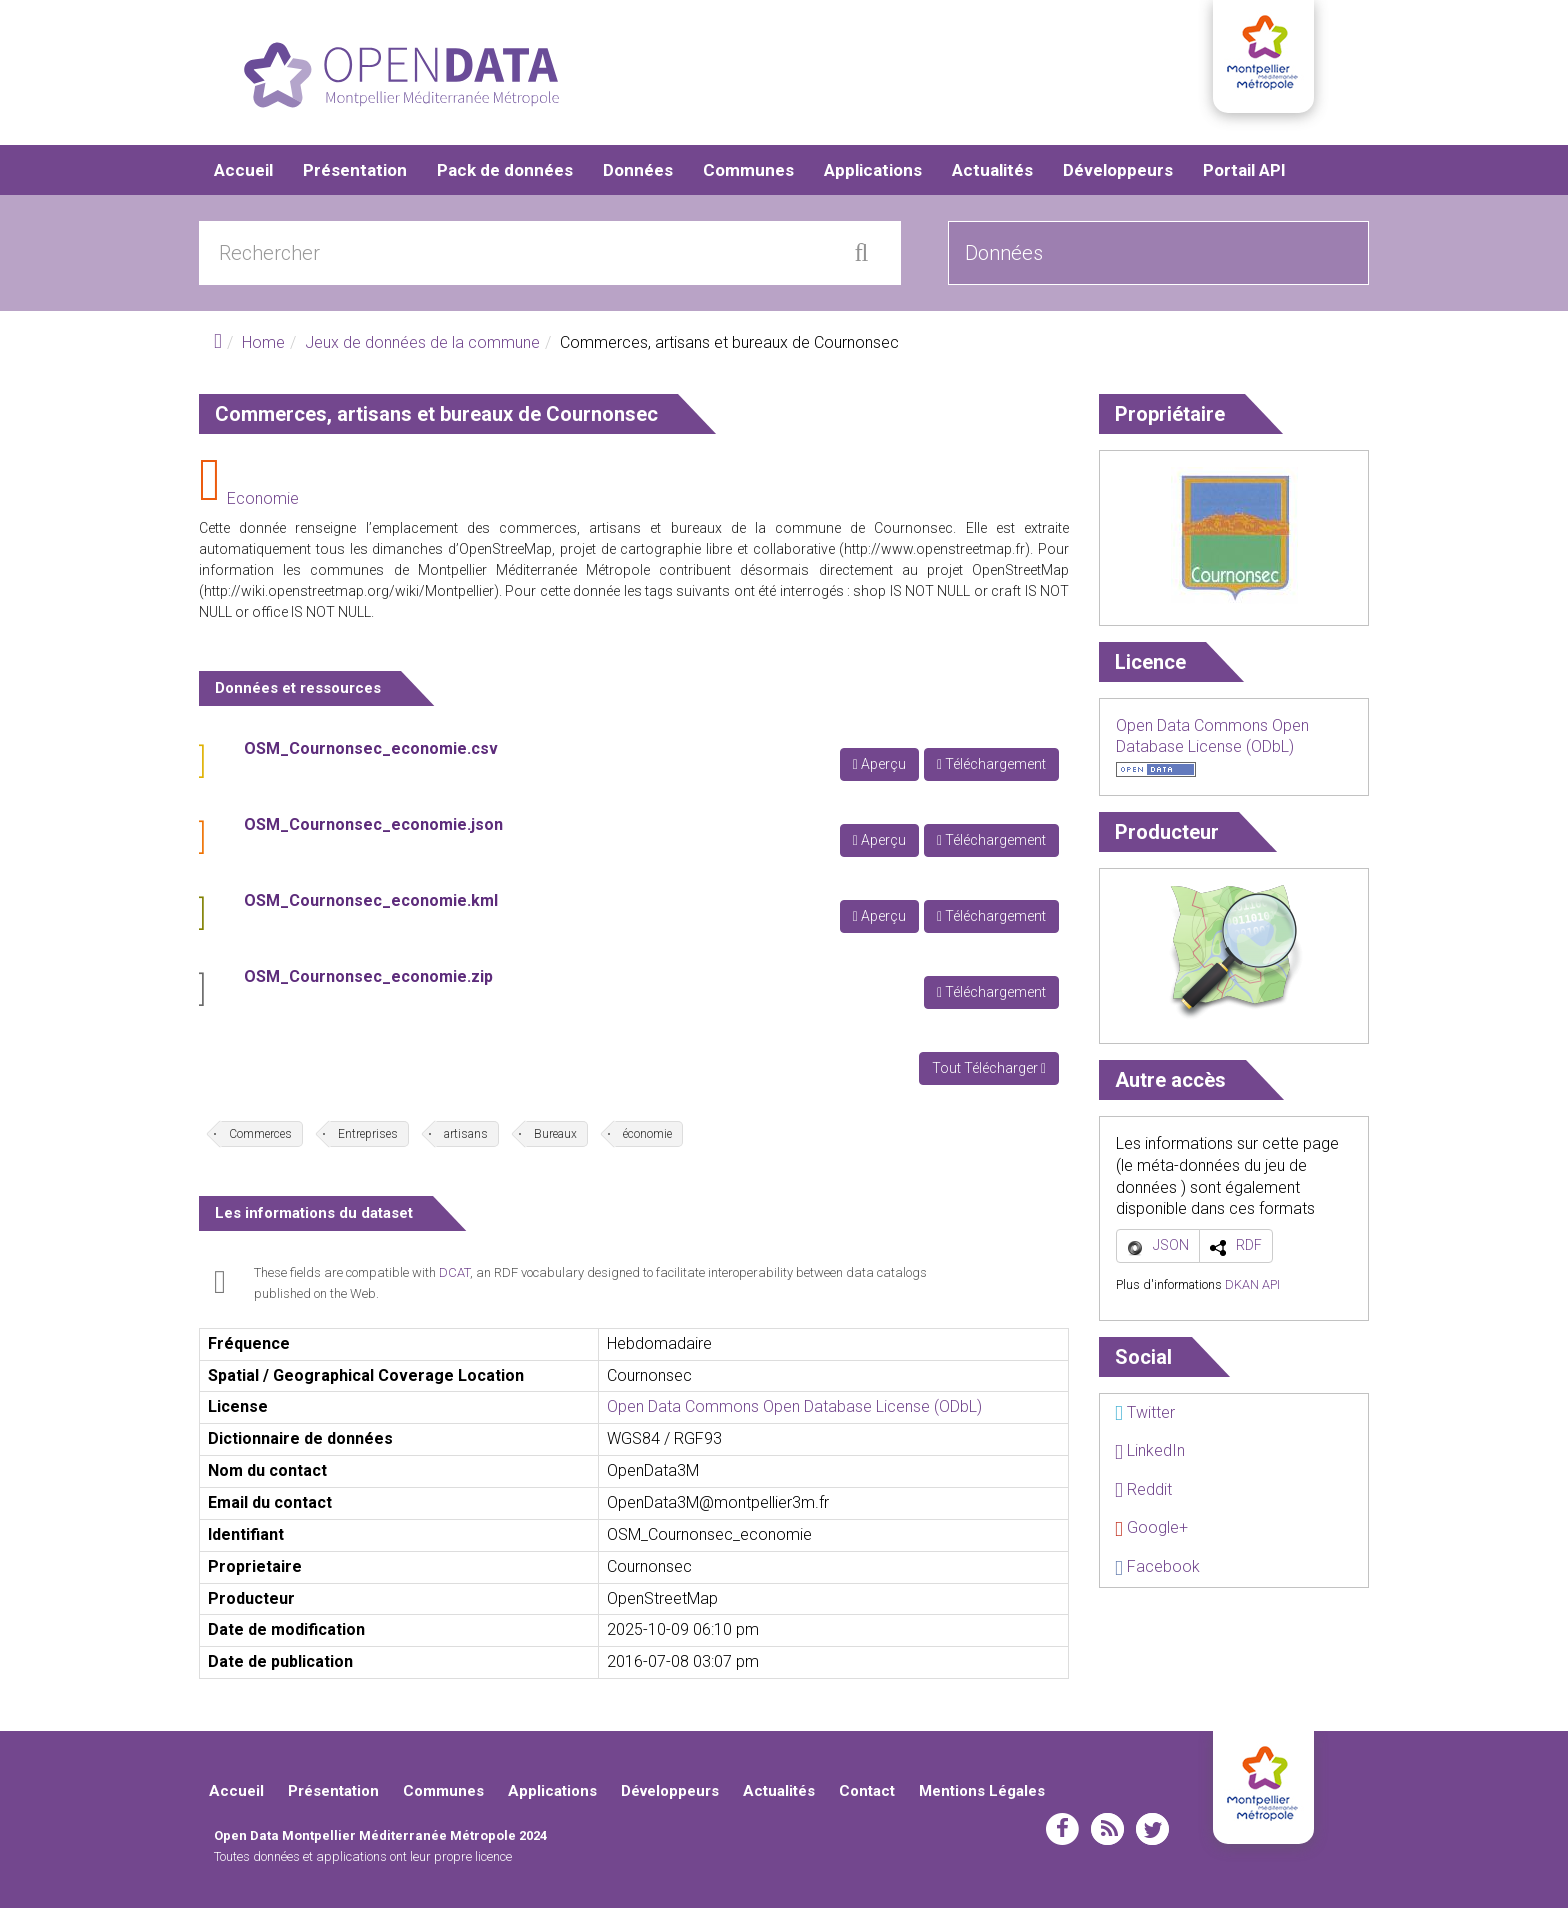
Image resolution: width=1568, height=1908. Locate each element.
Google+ (1151, 1527)
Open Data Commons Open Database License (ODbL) (794, 1406)
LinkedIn (1150, 1450)
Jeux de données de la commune (422, 342)
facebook (1062, 1829)
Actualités (992, 170)
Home (263, 342)
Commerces (260, 1134)
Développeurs (1118, 170)
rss (1107, 1829)
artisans (466, 1134)
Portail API (1244, 170)
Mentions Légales (982, 1791)
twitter (1152, 1829)
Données (638, 170)
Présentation (355, 170)
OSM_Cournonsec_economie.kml (371, 900)
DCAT (454, 1272)
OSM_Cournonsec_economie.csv (371, 748)
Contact (867, 1791)
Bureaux (555, 1134)
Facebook (1157, 1566)
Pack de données (505, 170)
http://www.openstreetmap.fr (934, 549)
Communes (748, 170)
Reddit (1143, 1489)
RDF (1249, 1245)
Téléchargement (991, 764)
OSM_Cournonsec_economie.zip (368, 976)
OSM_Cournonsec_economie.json (373, 824)
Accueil (243, 170)
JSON (1171, 1245)
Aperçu (879, 764)
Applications (873, 170)
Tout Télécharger (989, 1068)
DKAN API (1252, 1284)
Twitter (1145, 1412)
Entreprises (368, 1134)
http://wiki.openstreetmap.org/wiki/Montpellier (349, 591)
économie (647, 1134)
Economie (263, 498)
